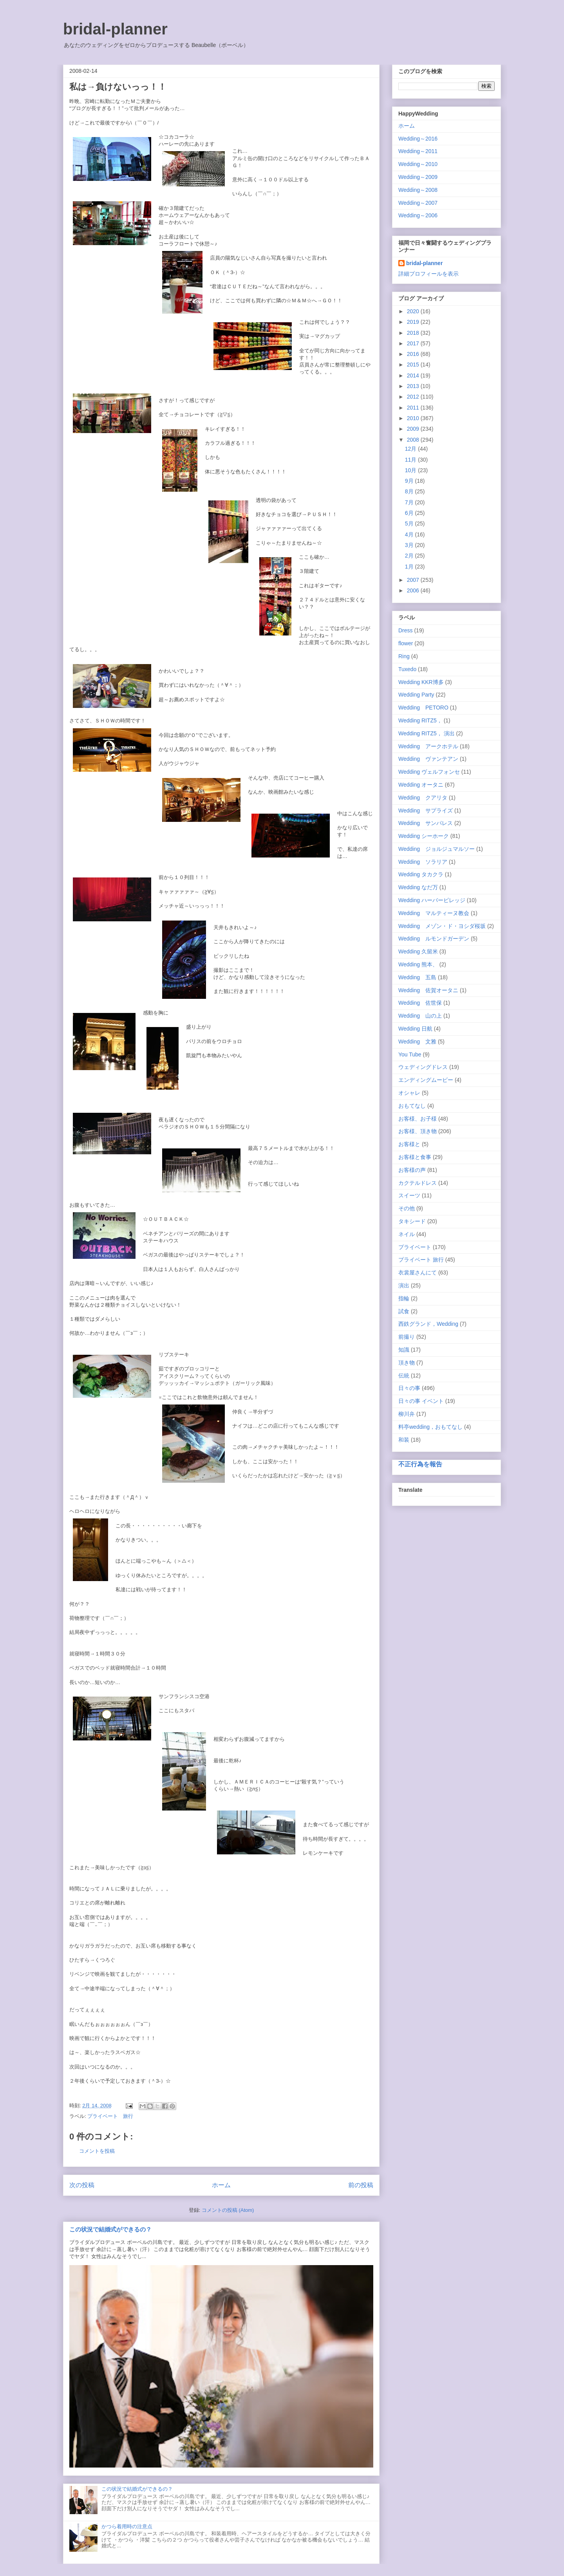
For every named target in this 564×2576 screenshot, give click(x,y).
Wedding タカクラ (420, 874)
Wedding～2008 (417, 190)
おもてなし (412, 1106)
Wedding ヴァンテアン (428, 759)
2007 (414, 580)
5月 (410, 523)
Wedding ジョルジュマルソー (436, 849)
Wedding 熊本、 (418, 964)
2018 (414, 333)
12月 (411, 449)
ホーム (221, 2185)
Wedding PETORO (423, 707)
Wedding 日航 (415, 1028)
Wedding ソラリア (422, 862)
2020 (414, 311)
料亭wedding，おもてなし (430, 1427)
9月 (410, 481)
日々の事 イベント (421, 1401)
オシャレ (409, 1093)
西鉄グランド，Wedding (428, 1324)
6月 (410, 513)
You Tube (409, 1054)
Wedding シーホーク (423, 836)
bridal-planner (115, 29)
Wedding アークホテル (428, 746)
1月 (410, 566)
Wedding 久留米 (418, 951)
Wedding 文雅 (417, 1041)
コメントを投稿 (97, 2151)
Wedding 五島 (417, 977)
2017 (414, 343)
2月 (410, 555)
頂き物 (406, 1362)
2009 (414, 429)
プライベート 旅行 (110, 2116)
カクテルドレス (417, 1183)
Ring (404, 656)
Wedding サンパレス (425, 823)
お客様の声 (412, 1170)
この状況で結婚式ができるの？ (110, 2229)
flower (405, 643)
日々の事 (409, 1388)
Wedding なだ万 (418, 887)
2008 (414, 440)
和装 (403, 1440)
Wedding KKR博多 (421, 682)
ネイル (406, 1234)
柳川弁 (406, 1414)
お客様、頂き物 (417, 1131)
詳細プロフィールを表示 (428, 274)
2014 (414, 375)
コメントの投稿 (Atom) (228, 2210)
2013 (414, 386)
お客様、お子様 (417, 1119)
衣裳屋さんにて (417, 1272)
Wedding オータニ (420, 785)
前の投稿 (360, 2185)
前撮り (406, 1337)
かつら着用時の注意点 (126, 2526)
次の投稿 (81, 2185)
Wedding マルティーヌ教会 (433, 913)
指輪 (403, 1298)
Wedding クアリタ (422, 797)
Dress (405, 630)
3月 (410, 545)
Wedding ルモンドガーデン (433, 938)
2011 (414, 407)
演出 (403, 1285)
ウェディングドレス (423, 1067)
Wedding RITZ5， (420, 720)
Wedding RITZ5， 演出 (426, 733)
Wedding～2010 (417, 164)
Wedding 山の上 (420, 1016)
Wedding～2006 (417, 215)
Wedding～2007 (417, 203)
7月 (410, 502)
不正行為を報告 (420, 1464)
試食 (403, 1311)
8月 (410, 491)
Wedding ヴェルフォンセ (429, 772)
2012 (414, 397)
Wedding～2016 (417, 138)
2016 (414, 354)
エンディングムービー (425, 1080)
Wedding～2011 (417, 151)
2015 (414, 364)
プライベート (414, 1247)
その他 (406, 1208)
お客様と (409, 1144)
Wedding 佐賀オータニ (428, 990)
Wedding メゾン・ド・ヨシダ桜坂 (442, 926)
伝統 (403, 1375)
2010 (414, 418)
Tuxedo (407, 669)
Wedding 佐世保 (420, 1003)
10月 (411, 470)
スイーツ (409, 1195)
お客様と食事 (414, 1157)
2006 (414, 590)
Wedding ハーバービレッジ (431, 900)
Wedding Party (416, 694)
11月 (411, 460)
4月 (410, 534)
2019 (414, 322)
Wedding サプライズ (425, 810)
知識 (403, 1350)
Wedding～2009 (417, 177)
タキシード (412, 1221)
